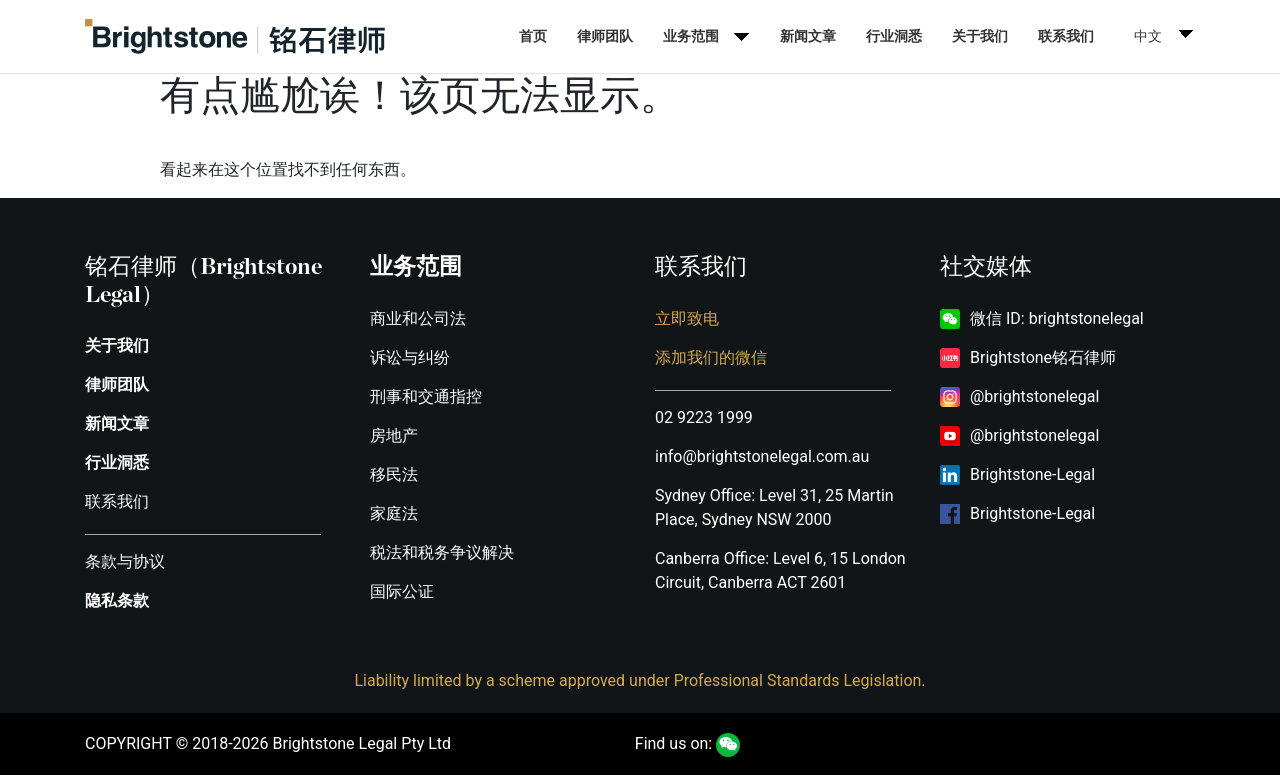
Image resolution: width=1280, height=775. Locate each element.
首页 (533, 36)
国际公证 (402, 591)
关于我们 (980, 36)
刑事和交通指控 (426, 396)
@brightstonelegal (1034, 396)
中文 (1148, 36)
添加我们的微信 (711, 357)
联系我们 (1066, 36)
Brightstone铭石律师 (1043, 357)
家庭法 (394, 513)
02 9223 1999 (704, 417)
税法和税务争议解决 (442, 552)
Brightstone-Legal (1032, 474)
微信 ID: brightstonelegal (1057, 318)
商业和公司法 (418, 318)
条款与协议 (125, 561)
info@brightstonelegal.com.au (762, 456)
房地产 (394, 435)
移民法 (394, 474)
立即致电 (687, 318)
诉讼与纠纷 (410, 357)
